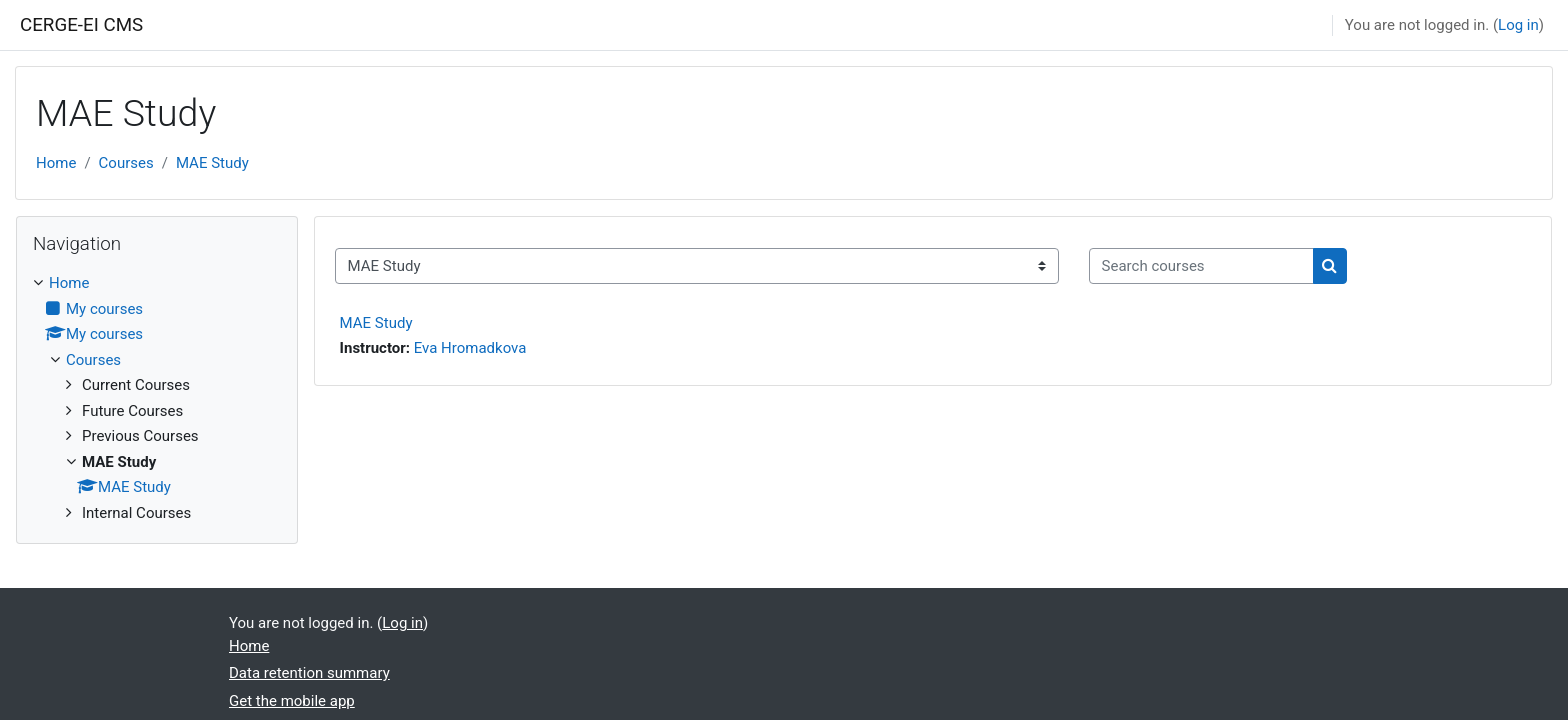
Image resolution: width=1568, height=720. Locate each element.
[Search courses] (1201, 266)
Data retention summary (309, 673)
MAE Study (212, 163)
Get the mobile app (292, 701)
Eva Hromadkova (470, 348)
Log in (1518, 25)
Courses (126, 163)
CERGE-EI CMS (81, 25)
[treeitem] (157, 398)
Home (56, 163)
